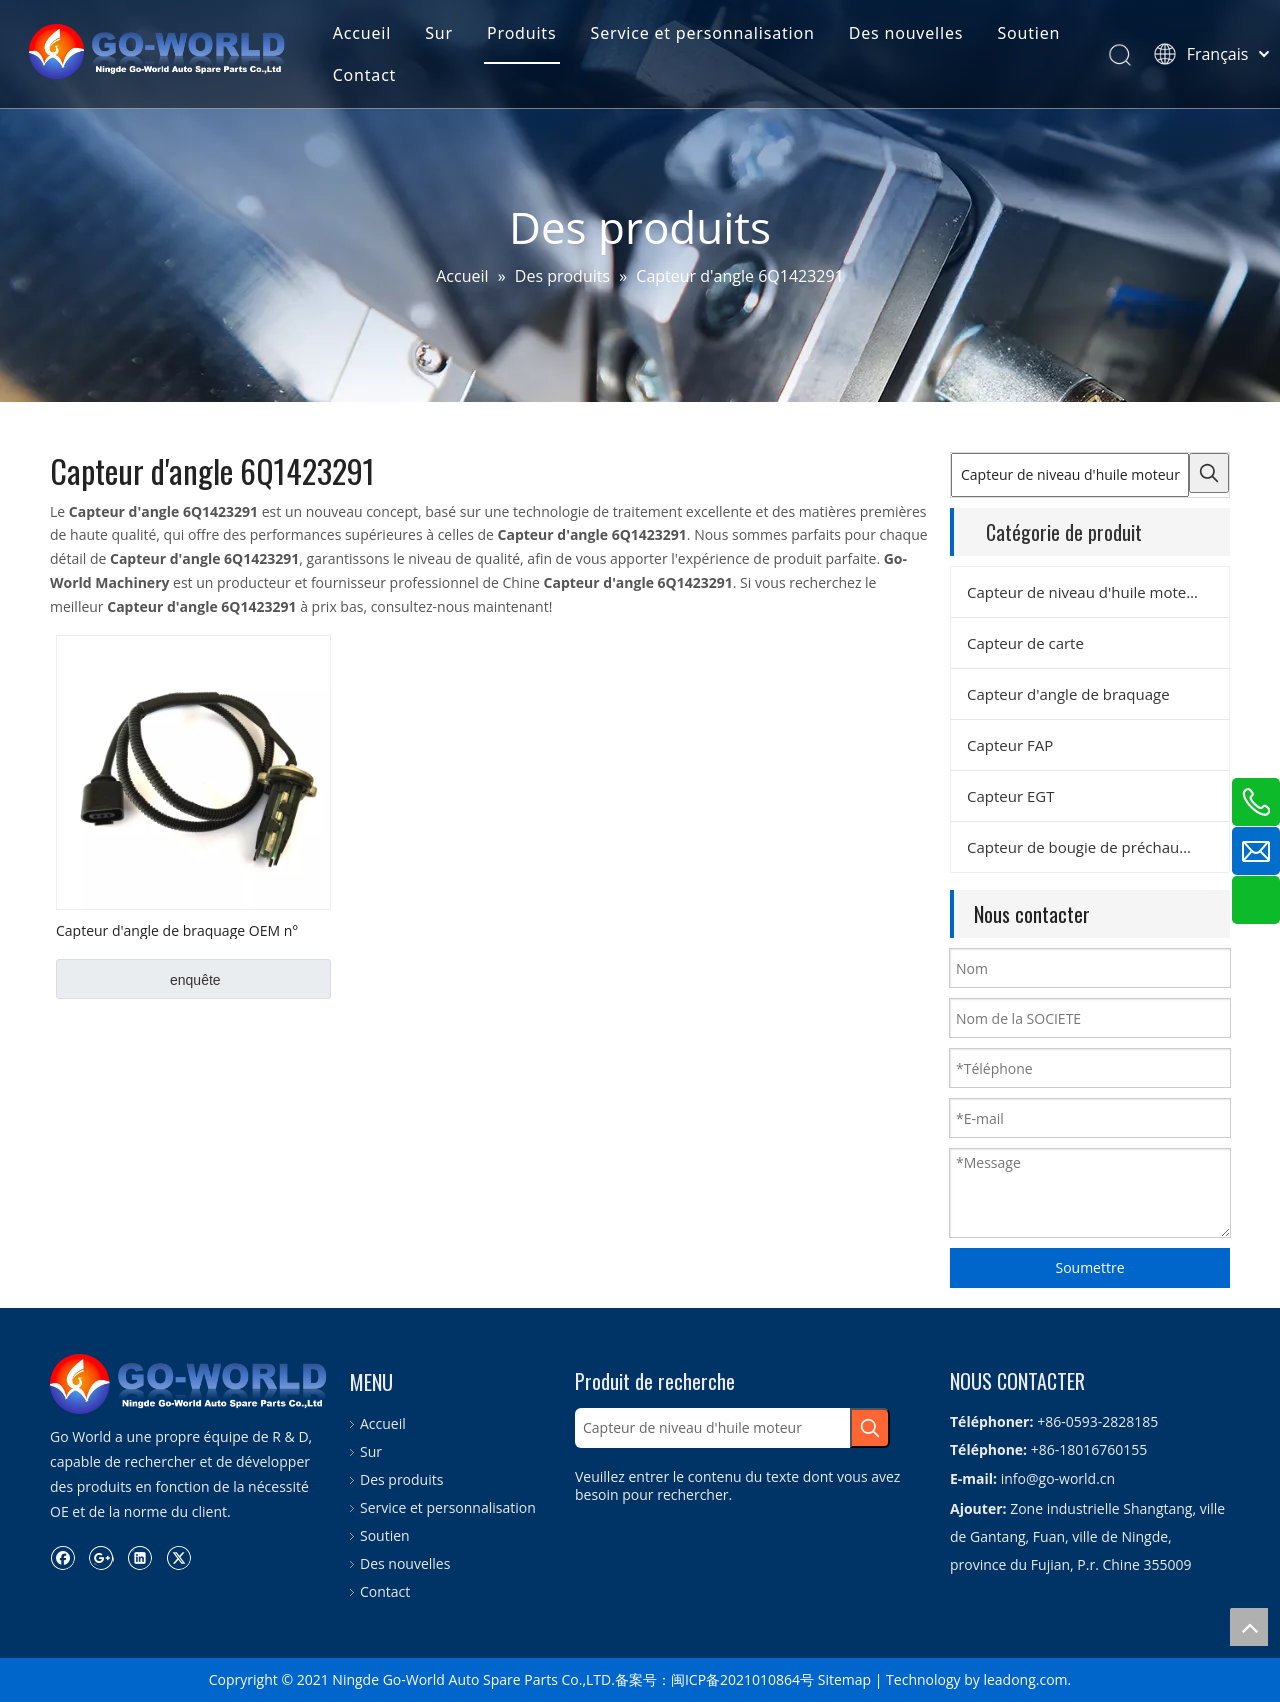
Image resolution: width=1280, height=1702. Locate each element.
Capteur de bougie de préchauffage (1090, 847)
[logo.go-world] (190, 1384)
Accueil (367, 34)
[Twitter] (178, 1557)
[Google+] (101, 1557)
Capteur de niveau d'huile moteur (1084, 592)
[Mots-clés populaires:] (1209, 473)
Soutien (1034, 34)
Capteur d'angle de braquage (1068, 694)
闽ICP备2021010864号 (742, 1679)
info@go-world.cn (1058, 1478)
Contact (370, 76)
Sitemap (844, 1679)
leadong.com (1025, 1679)
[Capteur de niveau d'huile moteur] (1070, 475)
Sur (445, 34)
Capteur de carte (1025, 643)
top (1249, 1627)
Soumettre (1089, 1267)
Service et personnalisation (708, 34)
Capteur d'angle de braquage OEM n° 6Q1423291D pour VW (177, 930)
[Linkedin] (139, 1557)
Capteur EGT (1010, 796)
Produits (527, 34)
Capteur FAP (1010, 745)
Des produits (401, 1479)
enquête (195, 980)
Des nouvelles (912, 34)
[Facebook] (62, 1557)
